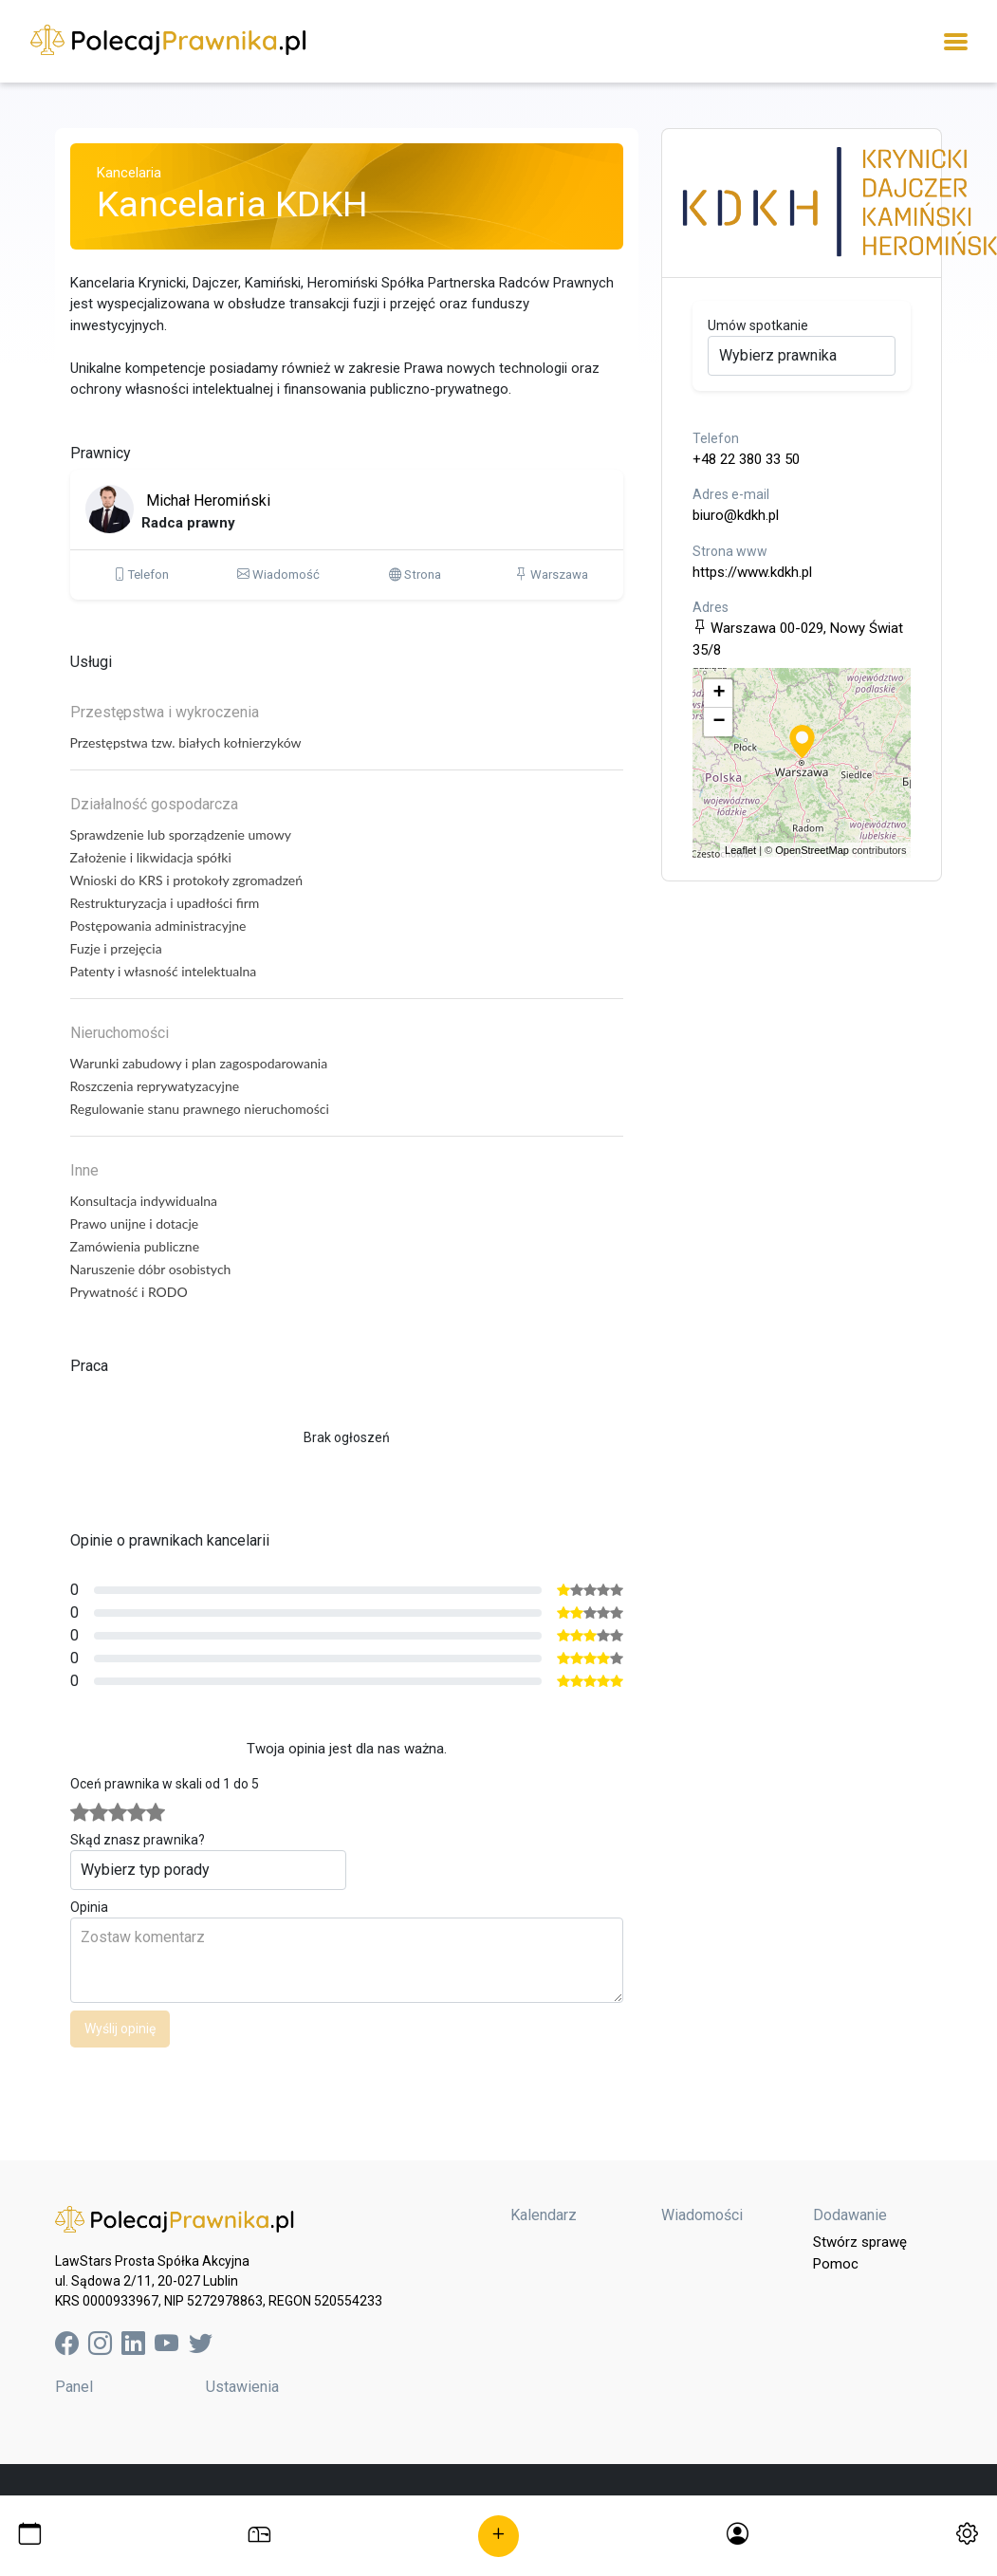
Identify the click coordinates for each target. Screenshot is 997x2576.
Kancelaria (129, 172)
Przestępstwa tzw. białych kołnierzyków (186, 742)
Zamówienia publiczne (135, 1246)
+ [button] (718, 693)
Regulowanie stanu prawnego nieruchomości (199, 1109)
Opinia (89, 1907)
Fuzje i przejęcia (116, 948)
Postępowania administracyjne (158, 925)
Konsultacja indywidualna (144, 1201)
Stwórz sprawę (860, 2242)
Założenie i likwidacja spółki (150, 857)
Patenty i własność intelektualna (163, 971)
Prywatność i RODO (129, 1292)
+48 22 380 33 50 (746, 459)
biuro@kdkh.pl (735, 515)
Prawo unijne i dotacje (134, 1223)
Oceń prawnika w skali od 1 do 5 (164, 1783)
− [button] (718, 722)
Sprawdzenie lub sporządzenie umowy (180, 834)
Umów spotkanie (758, 325)
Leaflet (740, 850)
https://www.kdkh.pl (752, 572)
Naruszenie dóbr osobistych (150, 1269)
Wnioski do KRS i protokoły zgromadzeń (187, 880)
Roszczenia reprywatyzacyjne (155, 1086)
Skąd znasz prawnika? (137, 1839)
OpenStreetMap (812, 850)
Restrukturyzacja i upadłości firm (165, 903)
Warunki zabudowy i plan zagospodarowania (199, 1063)
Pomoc (836, 2263)
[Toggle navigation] (956, 41)
